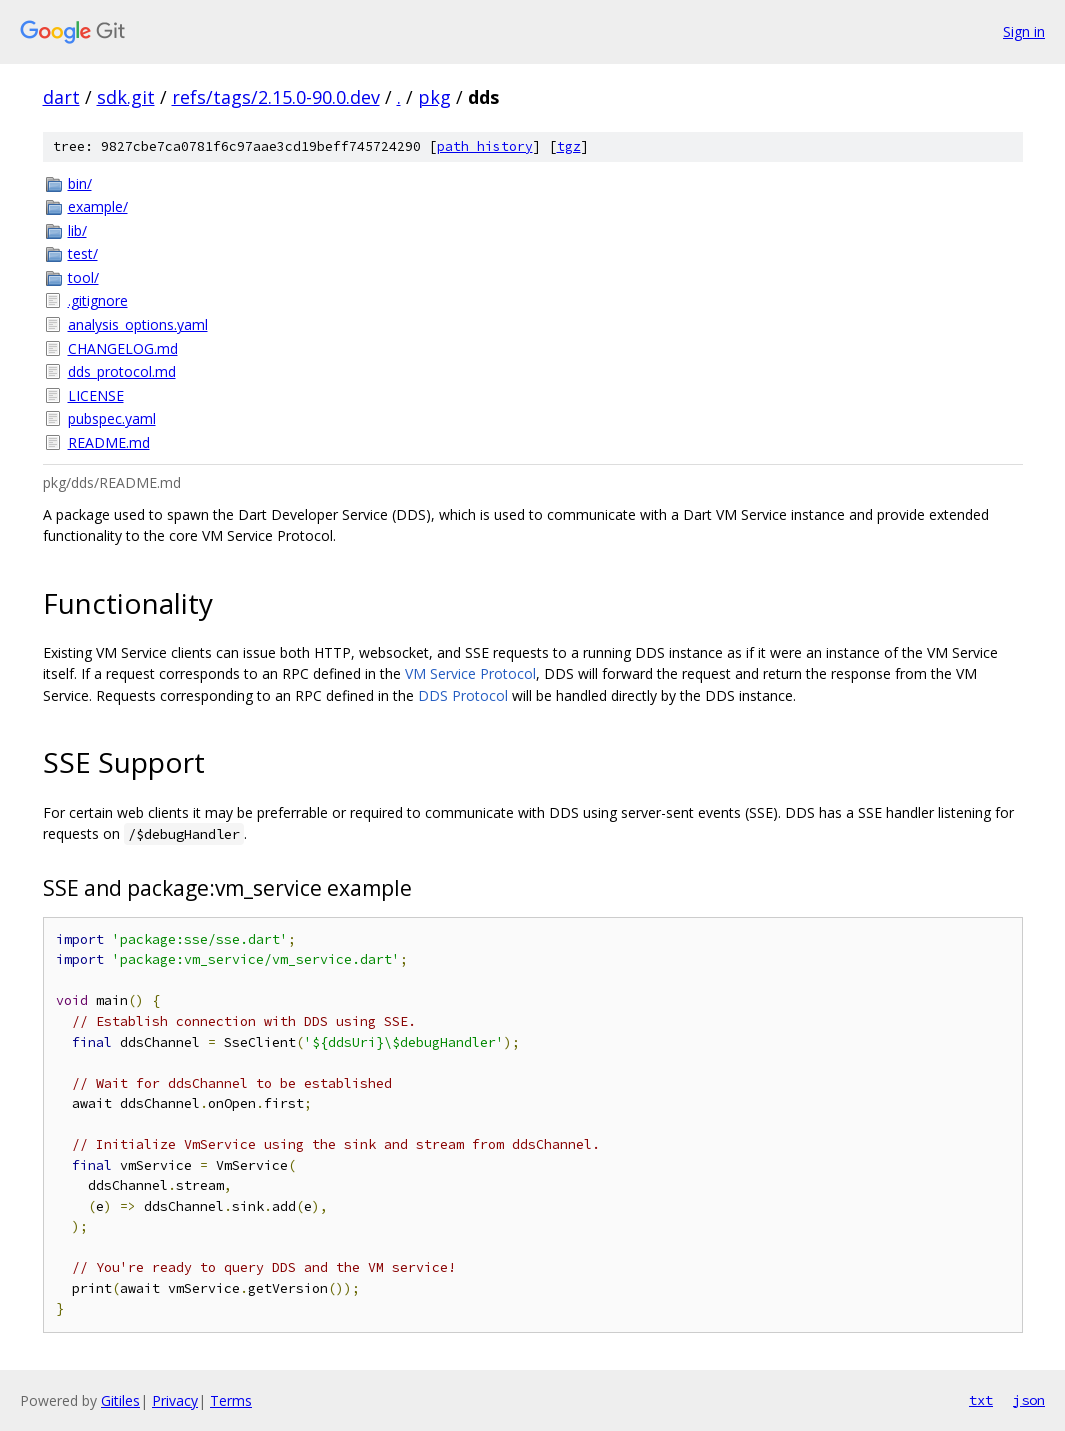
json (1029, 1400)
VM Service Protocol (470, 673)
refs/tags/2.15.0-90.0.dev (276, 97)
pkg (434, 97)
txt (981, 1400)
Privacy (175, 1400)
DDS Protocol (463, 695)
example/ (98, 206)
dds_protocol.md (122, 371)
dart (61, 97)
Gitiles (120, 1400)
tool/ (83, 277)
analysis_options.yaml (138, 324)
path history (485, 146)
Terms (231, 1400)
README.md (109, 442)
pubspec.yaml (112, 418)
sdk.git (126, 97)
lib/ (77, 230)
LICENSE (96, 395)
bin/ (80, 183)
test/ (83, 253)
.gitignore (98, 300)
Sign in (1024, 31)
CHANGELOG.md (123, 348)
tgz (569, 146)
